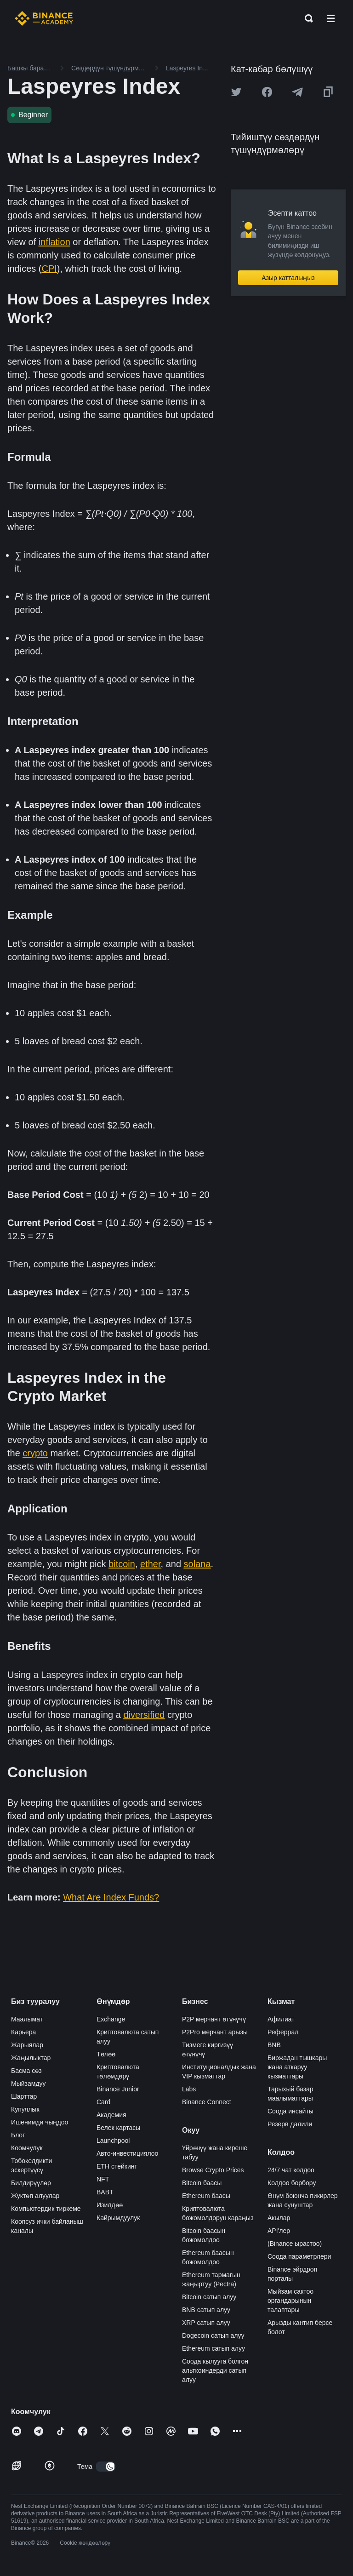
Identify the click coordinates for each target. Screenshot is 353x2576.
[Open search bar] (306, 18)
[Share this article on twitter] (236, 91)
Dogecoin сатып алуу (213, 2335)
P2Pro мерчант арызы (215, 2032)
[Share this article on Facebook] (267, 91)
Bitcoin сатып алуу (209, 2297)
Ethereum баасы (206, 2195)
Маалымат (27, 2019)
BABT (105, 2192)
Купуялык (25, 2109)
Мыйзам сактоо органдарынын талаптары (290, 2300)
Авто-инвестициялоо (127, 2153)
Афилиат (281, 2019)
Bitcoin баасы (202, 2183)
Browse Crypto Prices (213, 2170)
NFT (103, 2179)
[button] (330, 18)
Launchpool (113, 2140)
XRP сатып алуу (206, 2322)
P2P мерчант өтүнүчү (214, 2019)
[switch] (105, 2467)
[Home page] (44, 18)
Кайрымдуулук (118, 2217)
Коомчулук (27, 2148)
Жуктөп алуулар (35, 2195)
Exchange (111, 2019)
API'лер (279, 2230)
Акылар (279, 2217)
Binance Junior (118, 2089)
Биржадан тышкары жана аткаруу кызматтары (297, 2067)
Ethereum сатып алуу (213, 2348)
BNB (274, 2045)
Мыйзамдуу (28, 2083)
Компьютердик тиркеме (46, 2208)
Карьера (23, 2032)
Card (103, 2102)
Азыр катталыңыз (288, 277)
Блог (18, 2135)
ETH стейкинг (117, 2166)
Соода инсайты (290, 2111)
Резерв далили (290, 2124)
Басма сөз (26, 2070)
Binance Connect (206, 2102)
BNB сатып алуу (206, 2309)
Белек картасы (118, 2127)
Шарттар (24, 2096)
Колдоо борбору (292, 2183)
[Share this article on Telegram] (297, 91)
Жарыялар (27, 2045)
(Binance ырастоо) (295, 2243)
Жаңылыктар (31, 2057)
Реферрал (283, 2032)
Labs (189, 2089)
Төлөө (106, 2054)
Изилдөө (110, 2205)
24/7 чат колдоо (291, 2170)
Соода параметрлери (299, 2256)
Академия (111, 2114)
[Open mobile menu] (331, 18)
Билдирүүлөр (31, 2183)
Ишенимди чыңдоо (39, 2122)
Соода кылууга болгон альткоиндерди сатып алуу (215, 2370)
